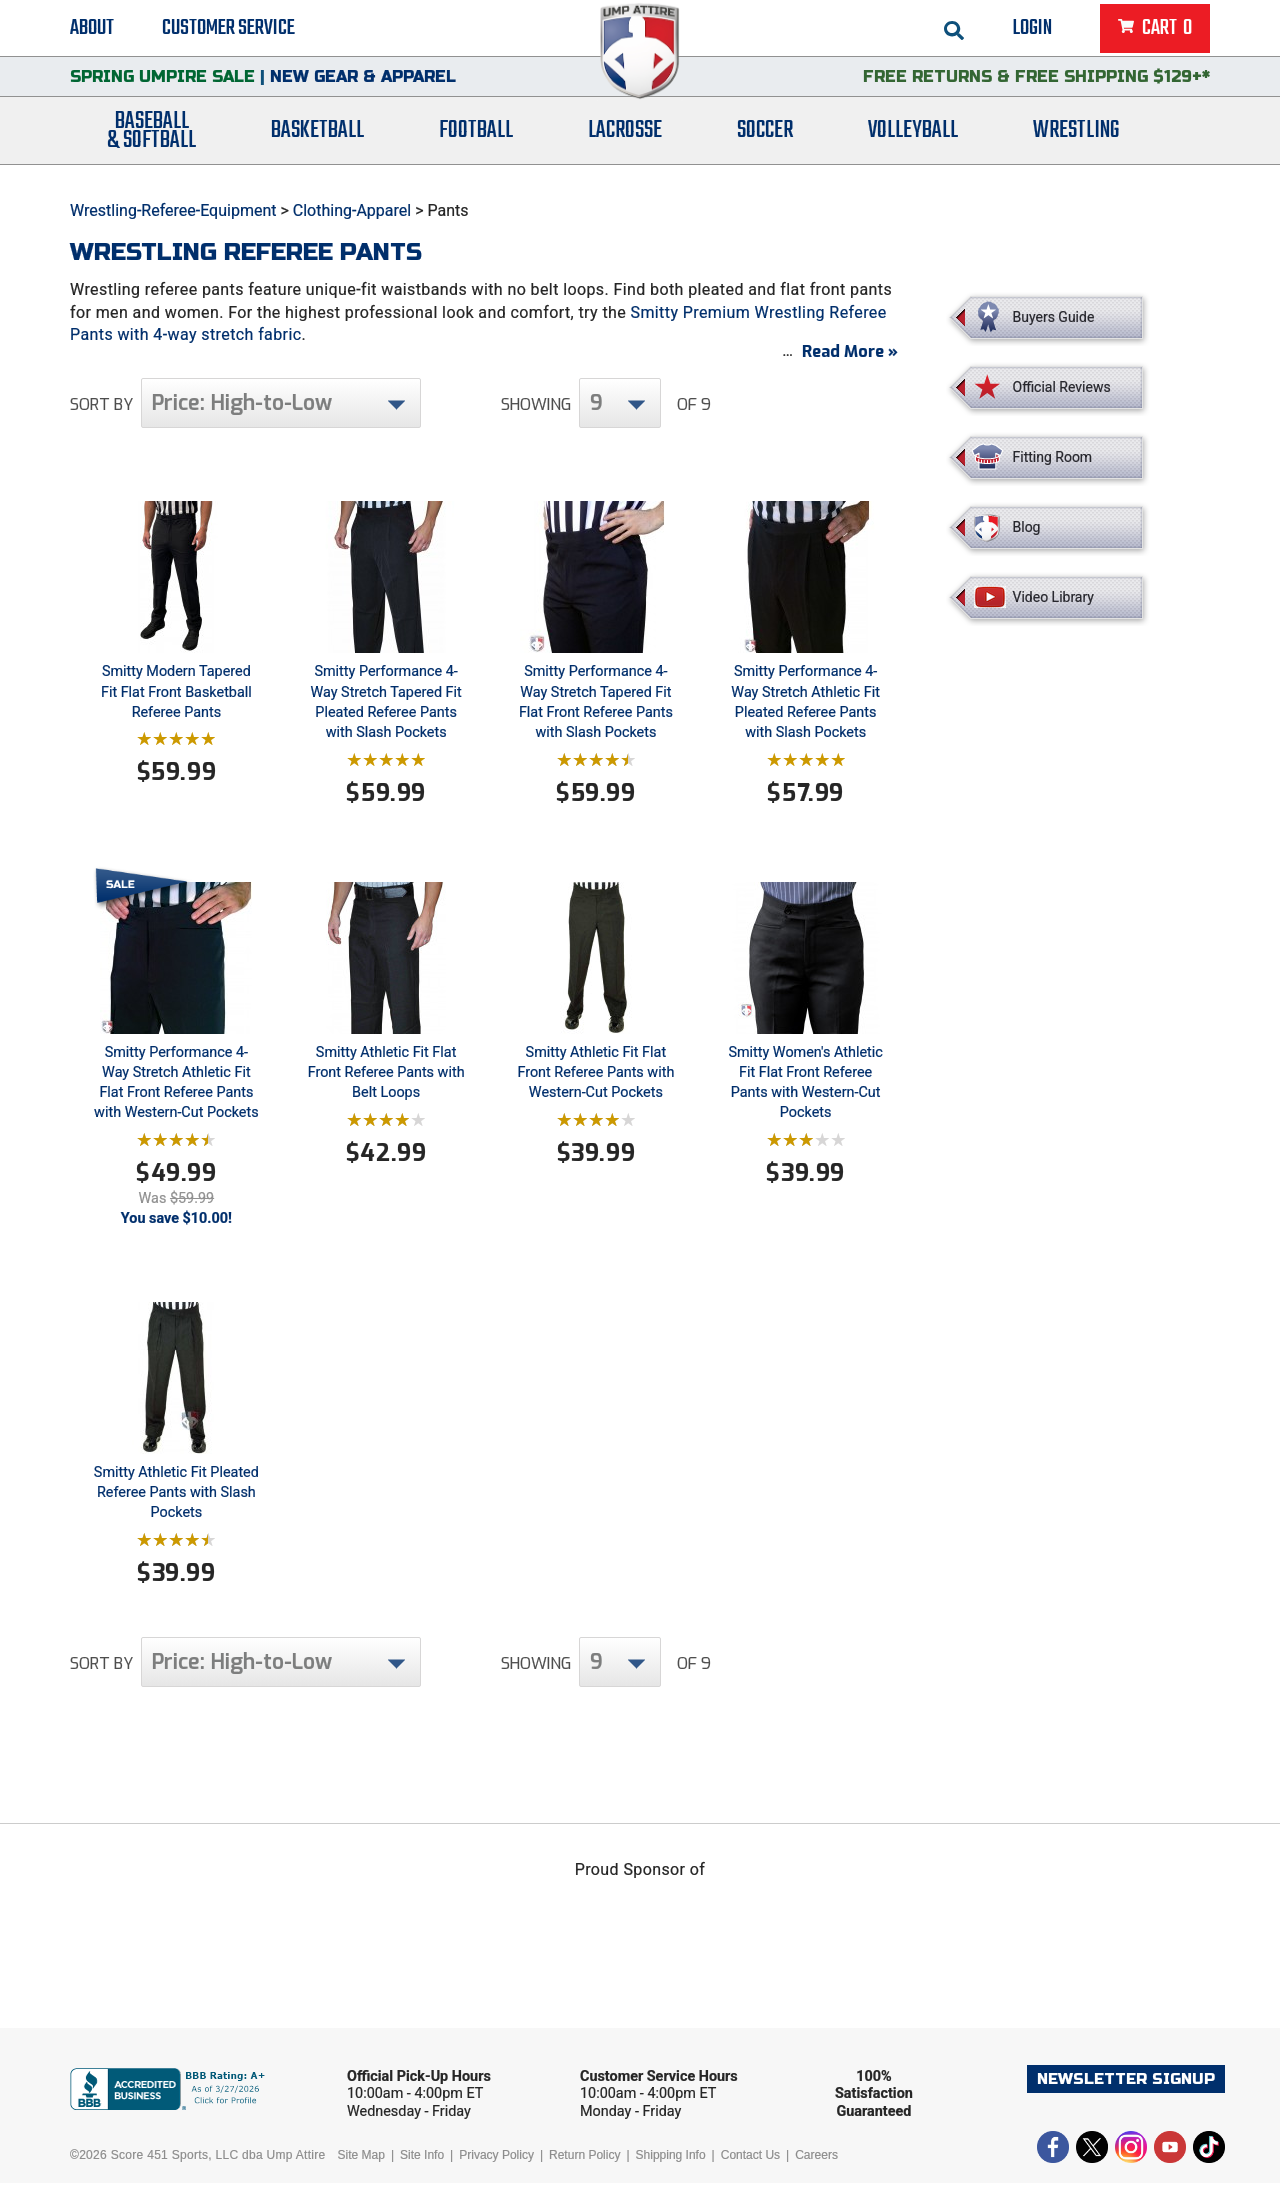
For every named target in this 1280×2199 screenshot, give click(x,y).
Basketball (317, 142)
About (92, 30)
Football (476, 142)
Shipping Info (671, 2171)
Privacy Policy (496, 2171)
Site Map (361, 2171)
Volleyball (913, 142)
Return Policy (584, 2171)
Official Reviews (1062, 387)
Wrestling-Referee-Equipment (173, 210)
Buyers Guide (1054, 317)
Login (1032, 30)
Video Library (1053, 597)
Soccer (765, 142)
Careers (816, 2171)
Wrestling (1076, 142)
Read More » (850, 367)
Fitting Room (1053, 457)
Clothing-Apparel (352, 210)
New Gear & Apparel (363, 84)
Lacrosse (625, 142)
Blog (1027, 527)
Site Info (422, 2171)
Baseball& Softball (151, 143)
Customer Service (228, 30)
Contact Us (750, 2171)
